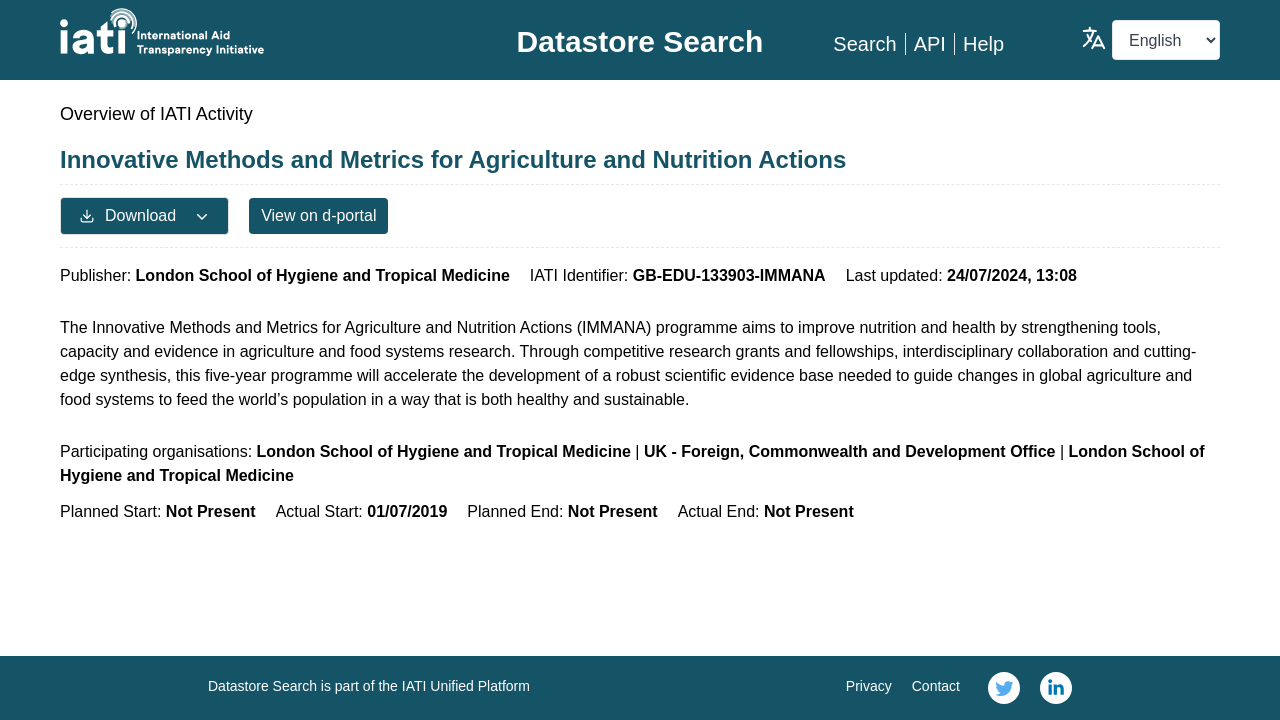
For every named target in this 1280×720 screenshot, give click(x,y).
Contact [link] (936, 686)
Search (864, 44)
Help (983, 44)
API (930, 44)
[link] (1004, 688)
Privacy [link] (869, 686)
